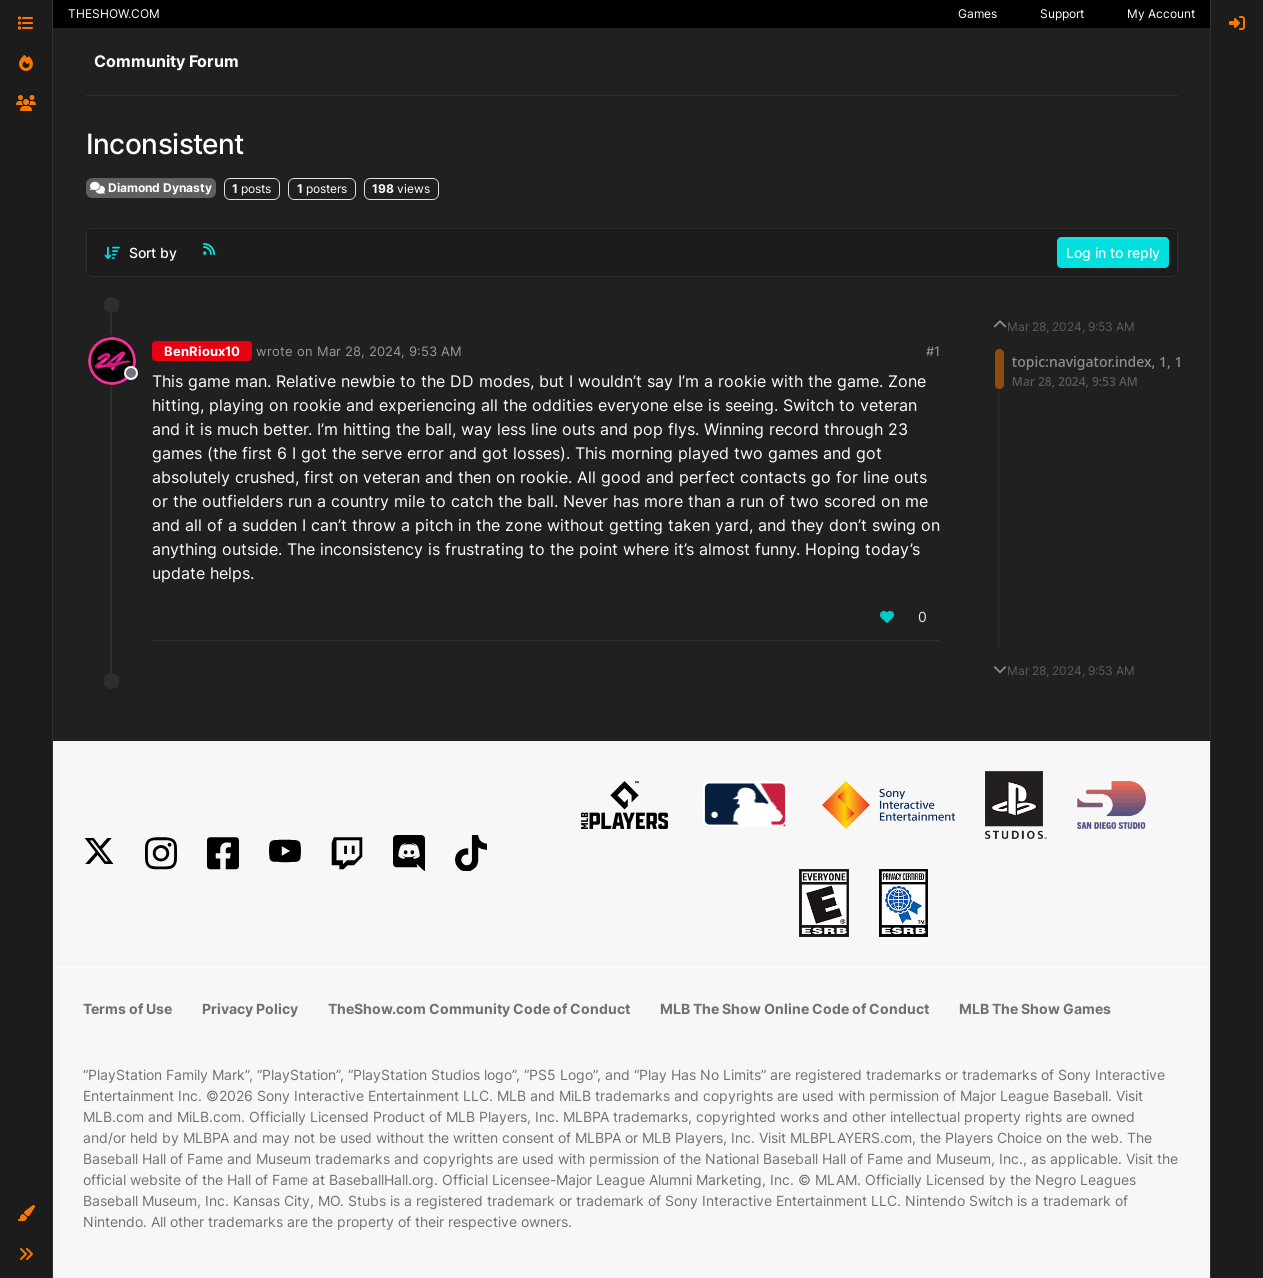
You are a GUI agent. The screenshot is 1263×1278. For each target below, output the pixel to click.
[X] (99, 853)
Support (1062, 13)
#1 (933, 351)
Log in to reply (1113, 252)
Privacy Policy (250, 1008)
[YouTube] (285, 853)
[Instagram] (161, 853)
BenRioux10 (202, 351)
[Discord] (409, 853)
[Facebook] (223, 853)
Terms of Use (127, 1008)
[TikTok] (471, 853)
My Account (1161, 13)
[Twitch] (347, 853)
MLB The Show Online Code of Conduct (794, 1008)
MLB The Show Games (1035, 1008)
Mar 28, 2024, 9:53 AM (389, 351)
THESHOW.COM (114, 13)
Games (977, 13)
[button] (26, 1214)
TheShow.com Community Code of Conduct (479, 1008)
